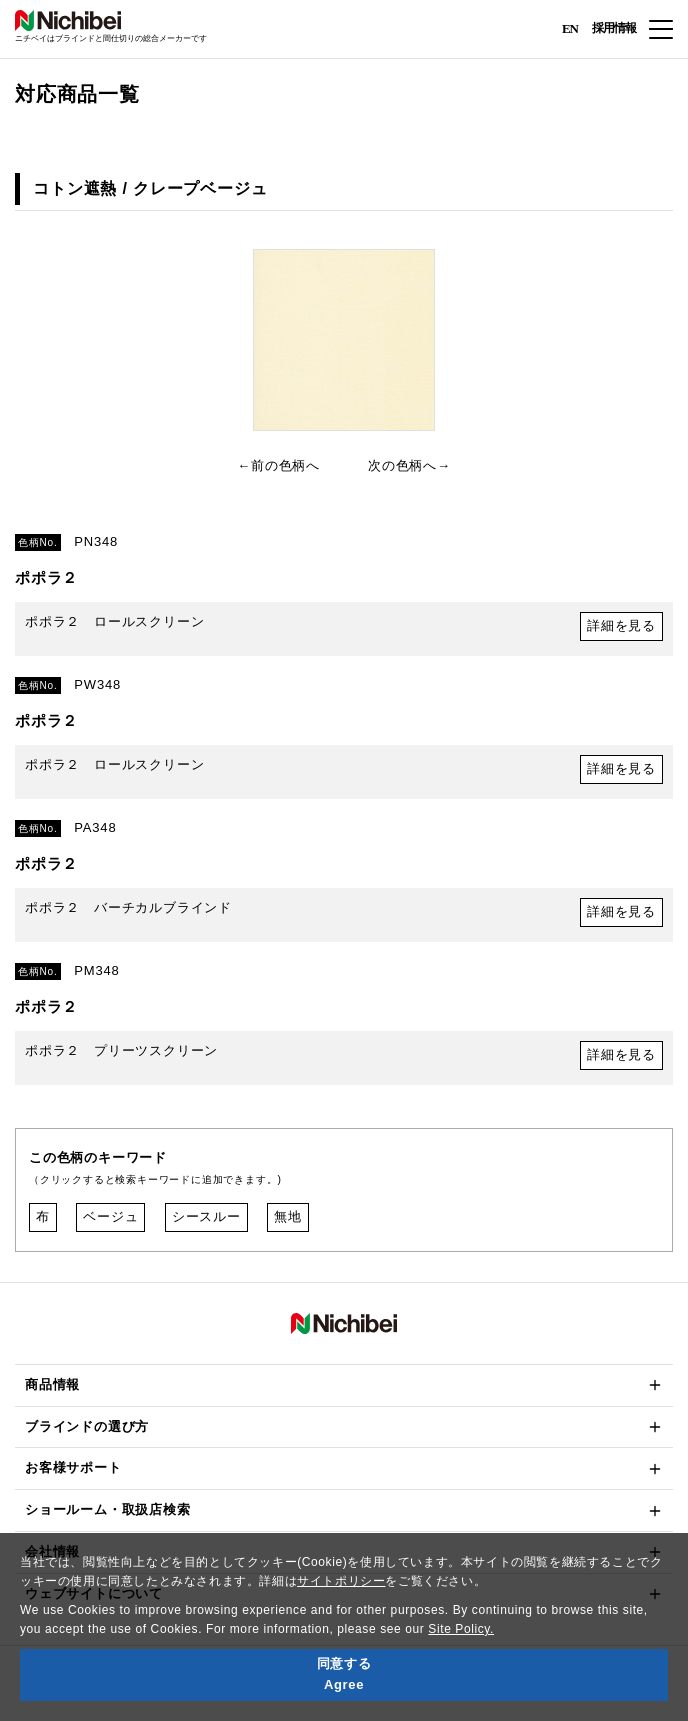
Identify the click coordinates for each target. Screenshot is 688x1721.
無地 (288, 1216)
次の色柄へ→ (409, 465)
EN (570, 27)
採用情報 (614, 28)
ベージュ (110, 1216)
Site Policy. (461, 1629)
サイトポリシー (341, 1581)
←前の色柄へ (278, 465)
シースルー (206, 1216)
